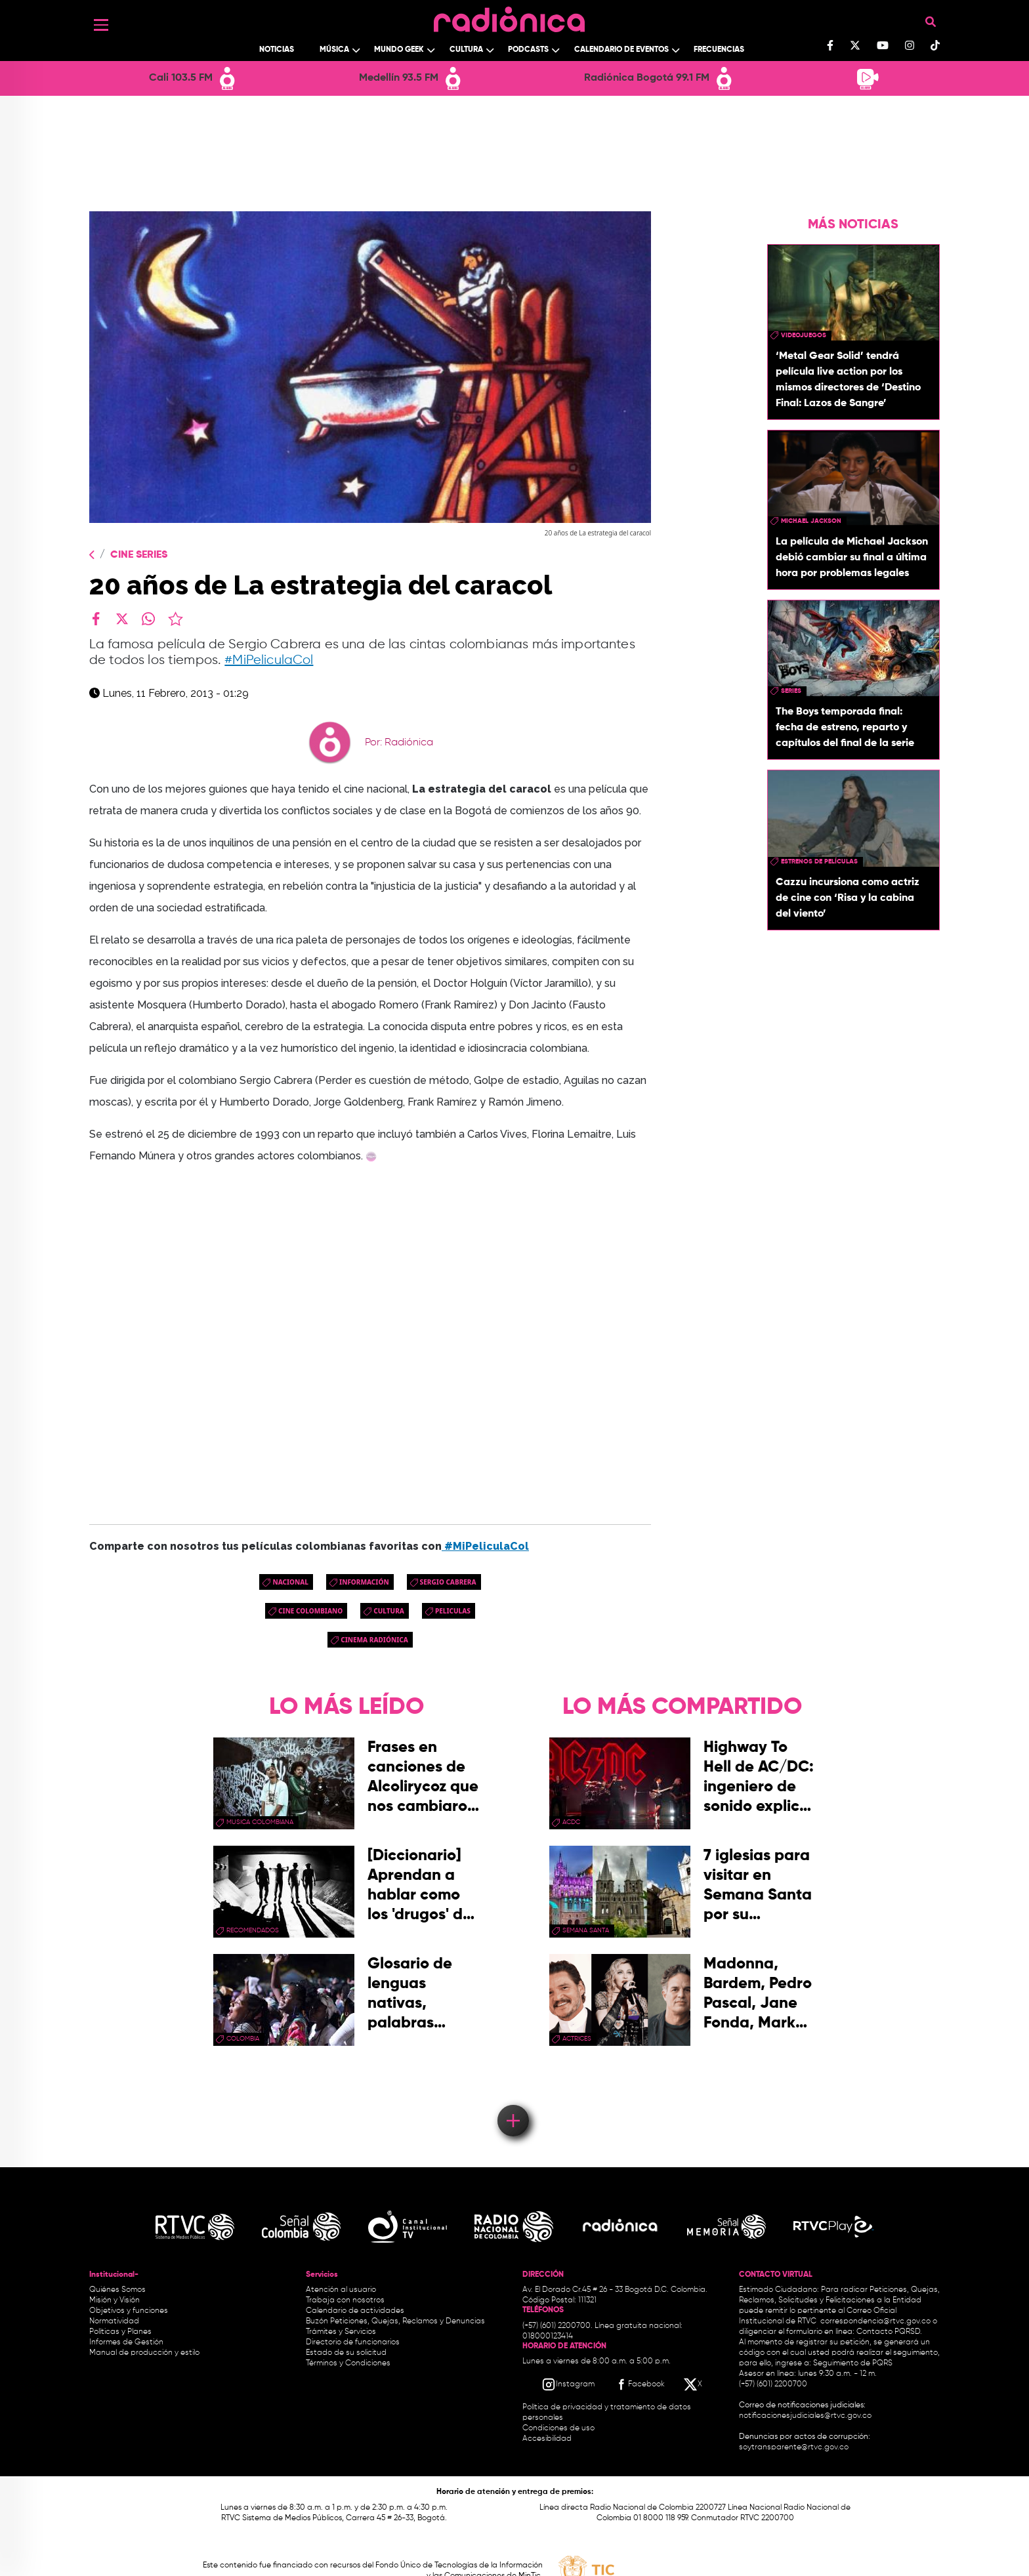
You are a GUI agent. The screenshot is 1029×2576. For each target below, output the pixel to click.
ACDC (571, 1822)
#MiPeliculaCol (268, 660)
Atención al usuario (341, 2290)
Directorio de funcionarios (353, 2342)
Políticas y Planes (120, 2332)
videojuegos (803, 335)
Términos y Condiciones (348, 2363)
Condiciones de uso (558, 2428)
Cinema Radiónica (374, 1639)
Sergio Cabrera (448, 1582)
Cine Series (138, 555)
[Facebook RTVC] (639, 2384)
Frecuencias (719, 50)
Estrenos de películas (819, 861)
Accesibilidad (548, 2439)
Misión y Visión (114, 2300)
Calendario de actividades (355, 2311)
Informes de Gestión (126, 2342)
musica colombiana (259, 1822)
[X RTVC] (693, 2384)
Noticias (276, 50)
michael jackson (811, 521)
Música (334, 50)
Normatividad (114, 2321)
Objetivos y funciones (128, 2311)
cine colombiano (310, 1610)
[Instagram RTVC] (568, 2384)
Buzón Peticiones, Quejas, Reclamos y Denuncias (395, 2321)
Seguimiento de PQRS (852, 2363)
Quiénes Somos (117, 2290)
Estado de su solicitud (346, 2353)
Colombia (242, 2038)
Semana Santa (585, 1930)
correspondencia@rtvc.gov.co (875, 2321)
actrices (576, 2038)
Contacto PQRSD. (889, 2332)
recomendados (252, 1930)
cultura (388, 1610)
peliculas (453, 1610)
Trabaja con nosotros (345, 2300)
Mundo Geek (399, 50)
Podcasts (528, 50)
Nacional (290, 1582)
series (791, 691)
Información (364, 1582)
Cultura (466, 50)
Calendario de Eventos (621, 50)
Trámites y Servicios (341, 2332)
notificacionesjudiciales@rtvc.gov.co (805, 2416)
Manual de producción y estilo (144, 2353)
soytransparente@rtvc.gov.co (794, 2447)
